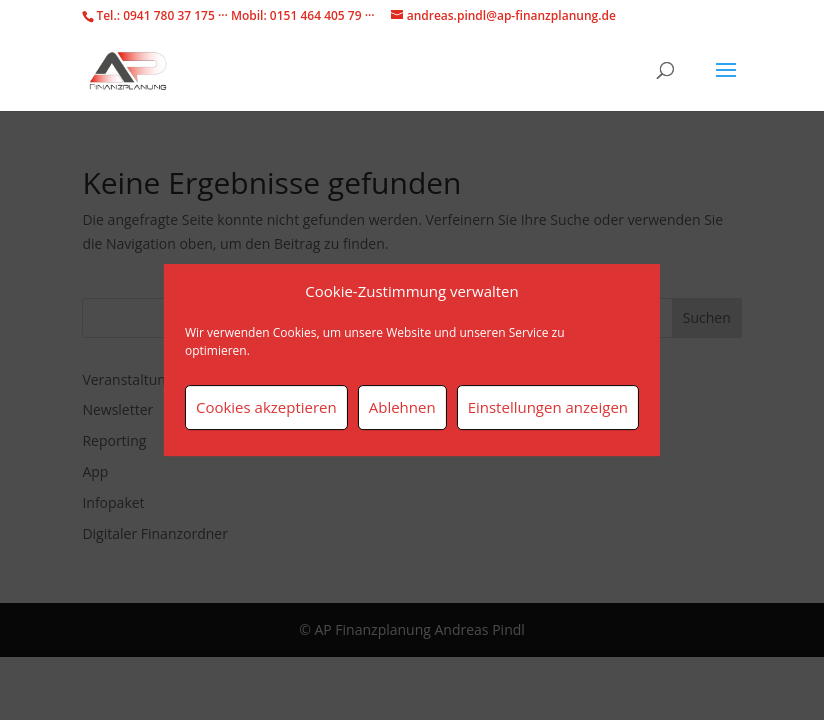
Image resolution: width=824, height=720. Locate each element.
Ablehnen (402, 407)
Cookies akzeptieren (266, 407)
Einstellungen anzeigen (548, 407)
